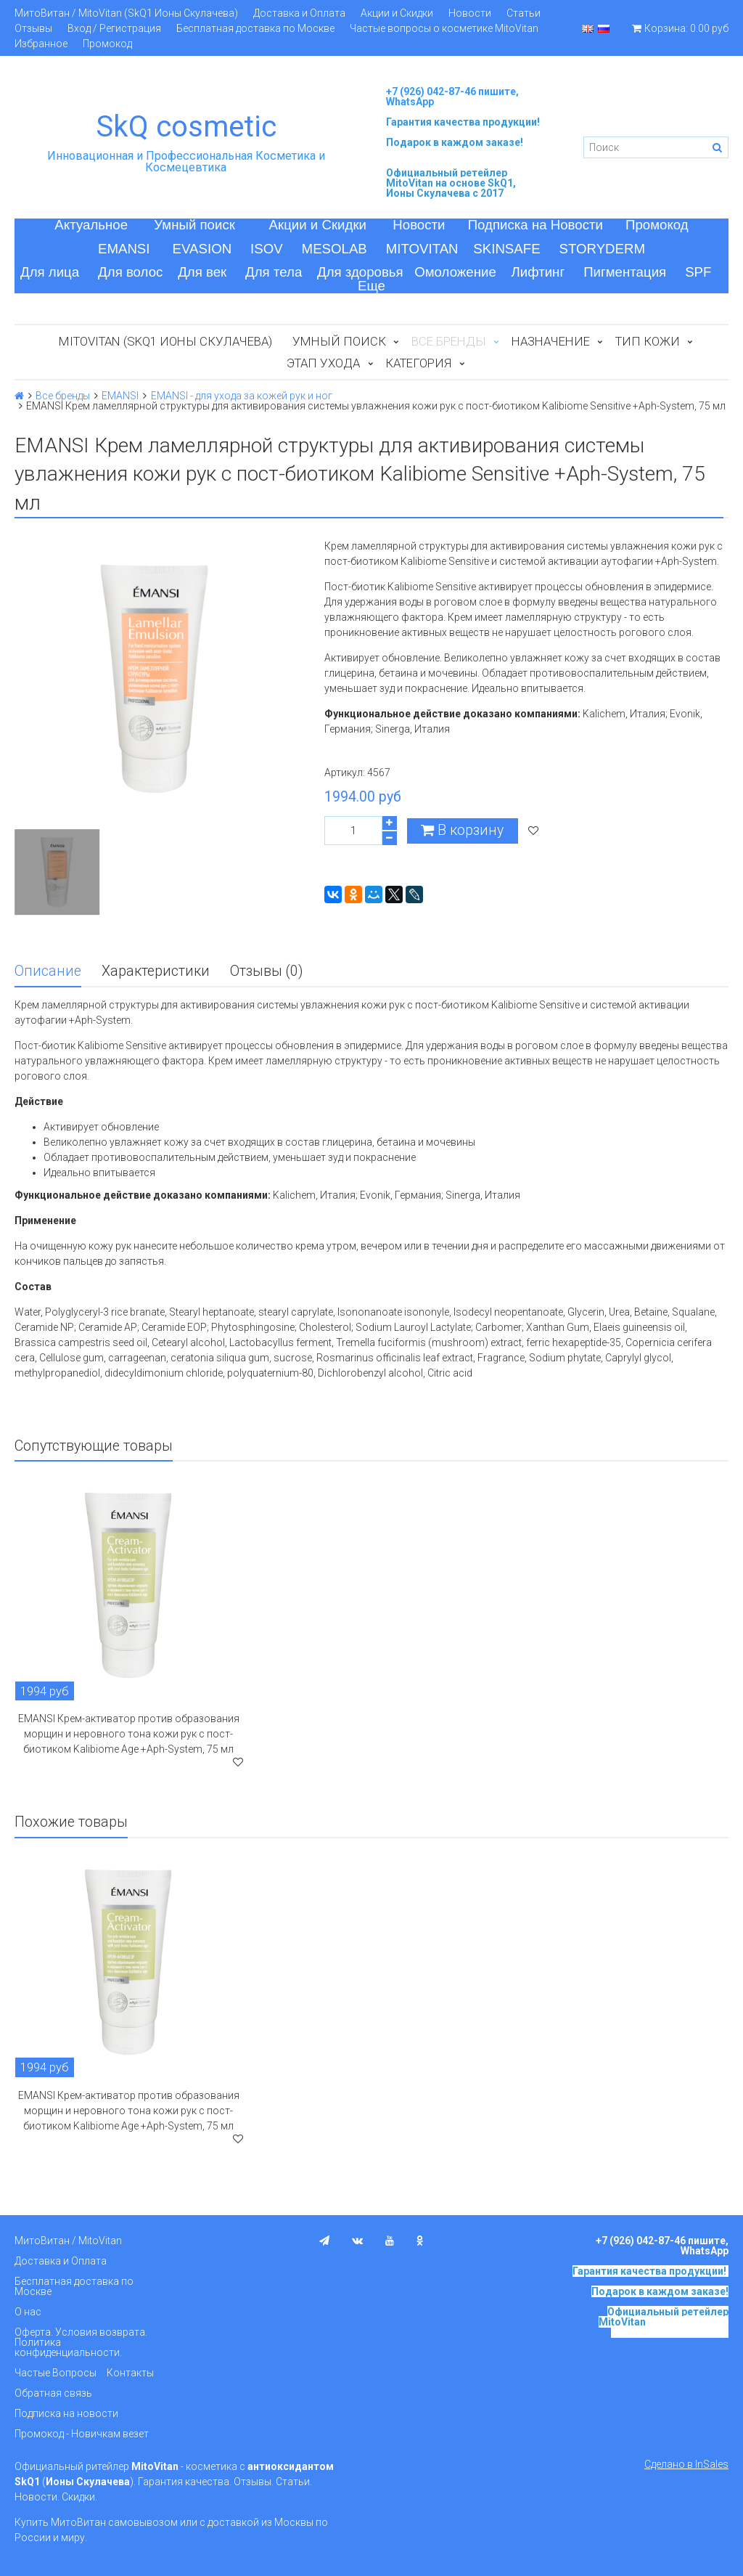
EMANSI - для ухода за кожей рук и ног (241, 396)
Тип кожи (647, 341)
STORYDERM (602, 248)
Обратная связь (53, 2393)
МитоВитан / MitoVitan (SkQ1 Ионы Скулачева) (126, 13)
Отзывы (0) (266, 971)
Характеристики (156, 971)
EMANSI (124, 248)
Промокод (107, 43)
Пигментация (624, 272)
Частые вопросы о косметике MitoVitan (444, 28)
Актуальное (91, 224)
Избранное (41, 43)
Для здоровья (360, 272)
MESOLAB (334, 248)
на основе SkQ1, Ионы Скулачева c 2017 (451, 188)
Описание (48, 971)
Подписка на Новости (535, 224)
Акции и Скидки (397, 13)
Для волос (130, 272)
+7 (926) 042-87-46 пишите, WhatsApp (452, 96)
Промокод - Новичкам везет (82, 2434)
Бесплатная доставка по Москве (255, 28)
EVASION (202, 248)
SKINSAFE (506, 248)
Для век (202, 272)
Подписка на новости (66, 2413)
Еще (371, 285)
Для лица (49, 272)
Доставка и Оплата (299, 13)
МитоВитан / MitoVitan (68, 2240)
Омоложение (455, 272)
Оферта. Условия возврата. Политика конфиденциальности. (81, 2342)
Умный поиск (194, 224)
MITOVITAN (422, 248)
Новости (469, 13)
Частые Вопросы (56, 2373)
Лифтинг (538, 272)
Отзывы (33, 28)
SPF (698, 272)
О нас (28, 2312)
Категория (418, 363)
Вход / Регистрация (114, 28)
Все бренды (63, 396)
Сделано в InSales (686, 2464)
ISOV (266, 248)
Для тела (273, 272)
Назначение (551, 341)
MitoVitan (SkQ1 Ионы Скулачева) (165, 341)
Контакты (130, 2373)
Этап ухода (323, 363)
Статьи (523, 13)
